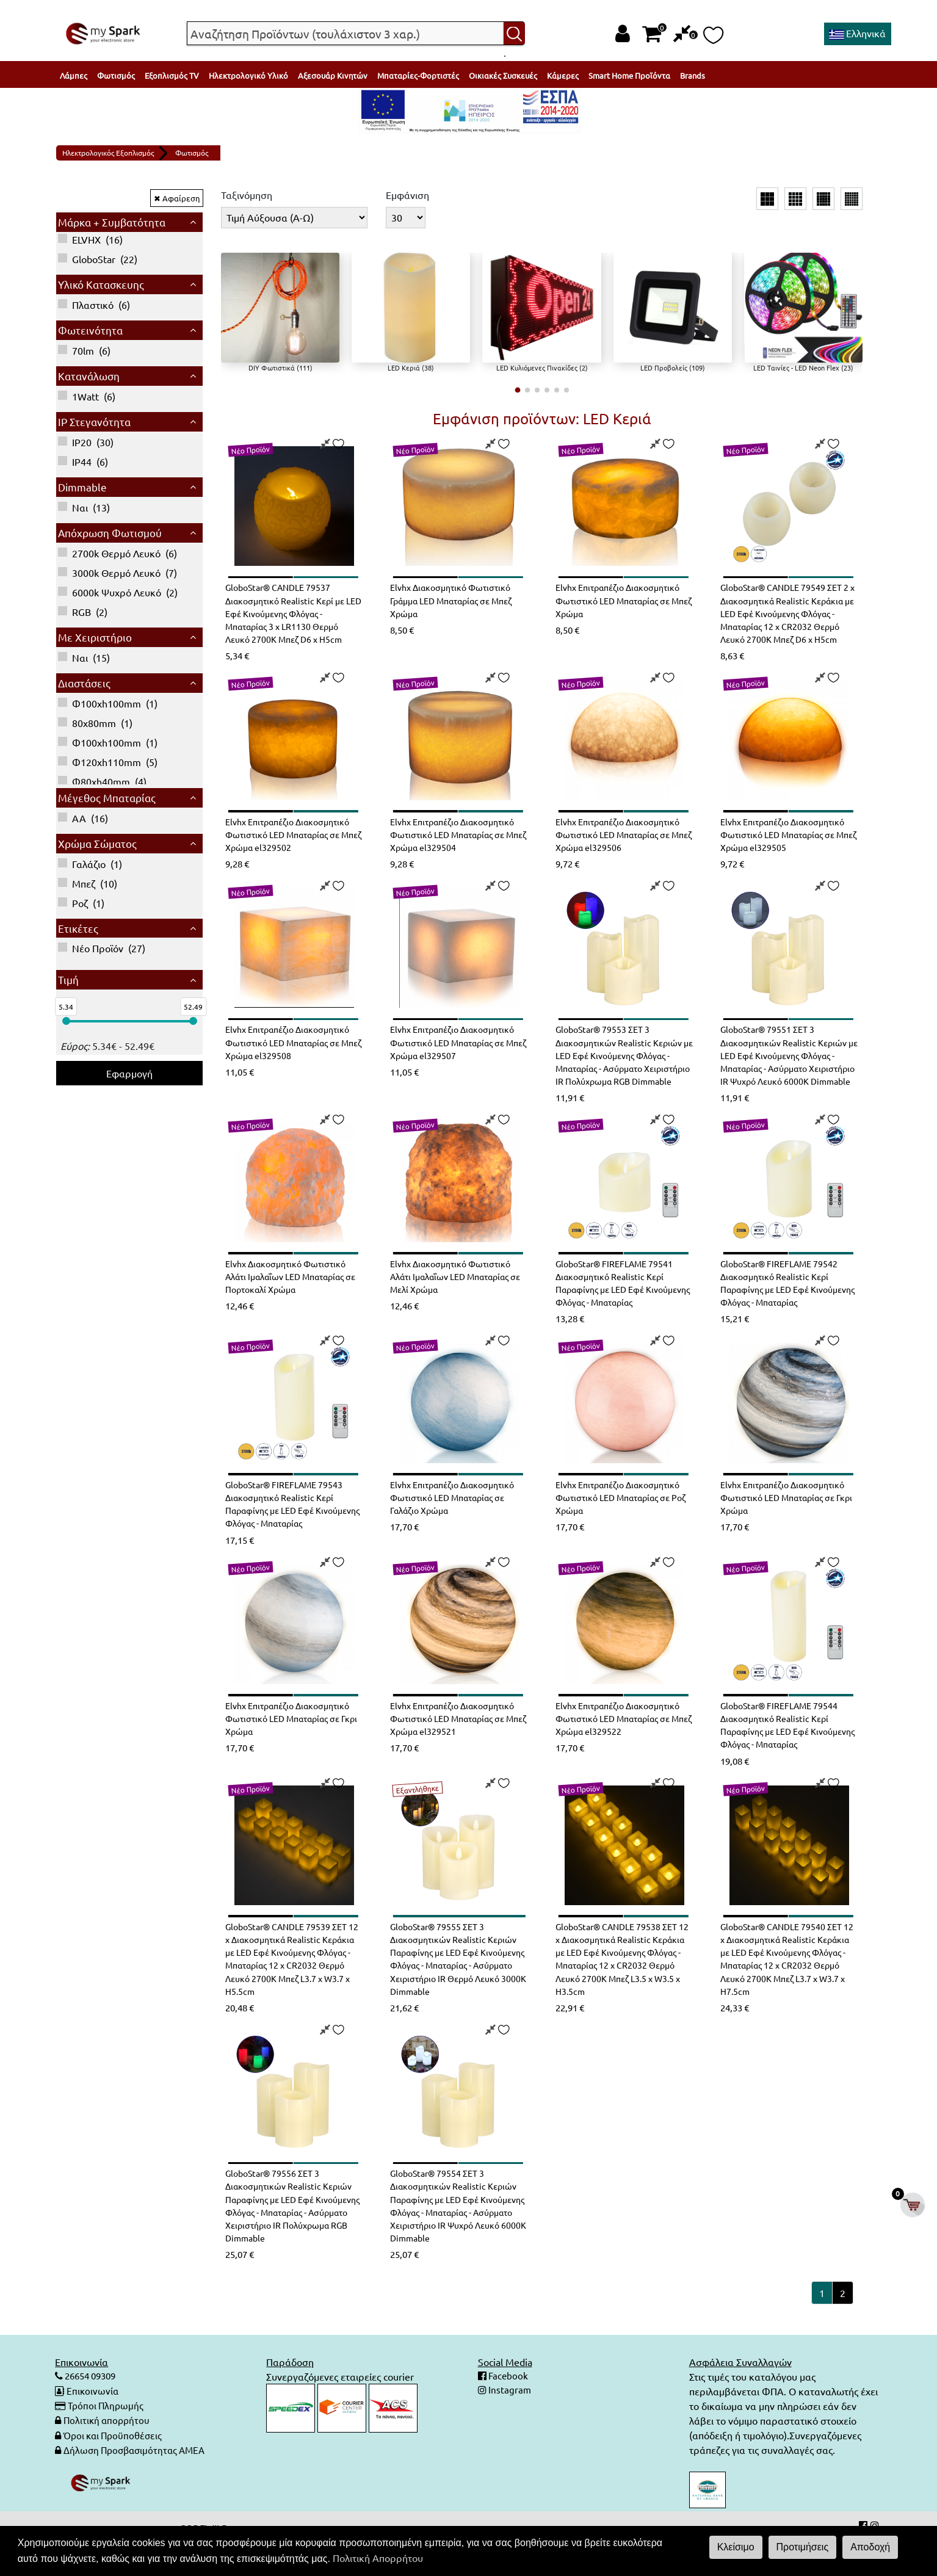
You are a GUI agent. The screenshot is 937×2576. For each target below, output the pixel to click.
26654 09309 (93, 2408)
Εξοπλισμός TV (172, 75)
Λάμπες (73, 75)
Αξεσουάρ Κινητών (332, 75)
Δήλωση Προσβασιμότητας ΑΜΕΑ (137, 2481)
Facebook (508, 2408)
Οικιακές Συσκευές (503, 75)
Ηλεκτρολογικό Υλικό (248, 75)
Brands (692, 75)
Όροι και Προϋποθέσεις (115, 2467)
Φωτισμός (116, 75)
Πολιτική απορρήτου (108, 2452)
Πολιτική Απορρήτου (378, 2558)
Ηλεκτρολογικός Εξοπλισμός (108, 152)
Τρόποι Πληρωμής (107, 2437)
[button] (517, 390)
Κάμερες (563, 75)
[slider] (66, 1021)
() (90, 239)
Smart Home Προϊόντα (629, 75)
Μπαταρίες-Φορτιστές (418, 75)
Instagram (509, 2423)
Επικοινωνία (93, 2423)
